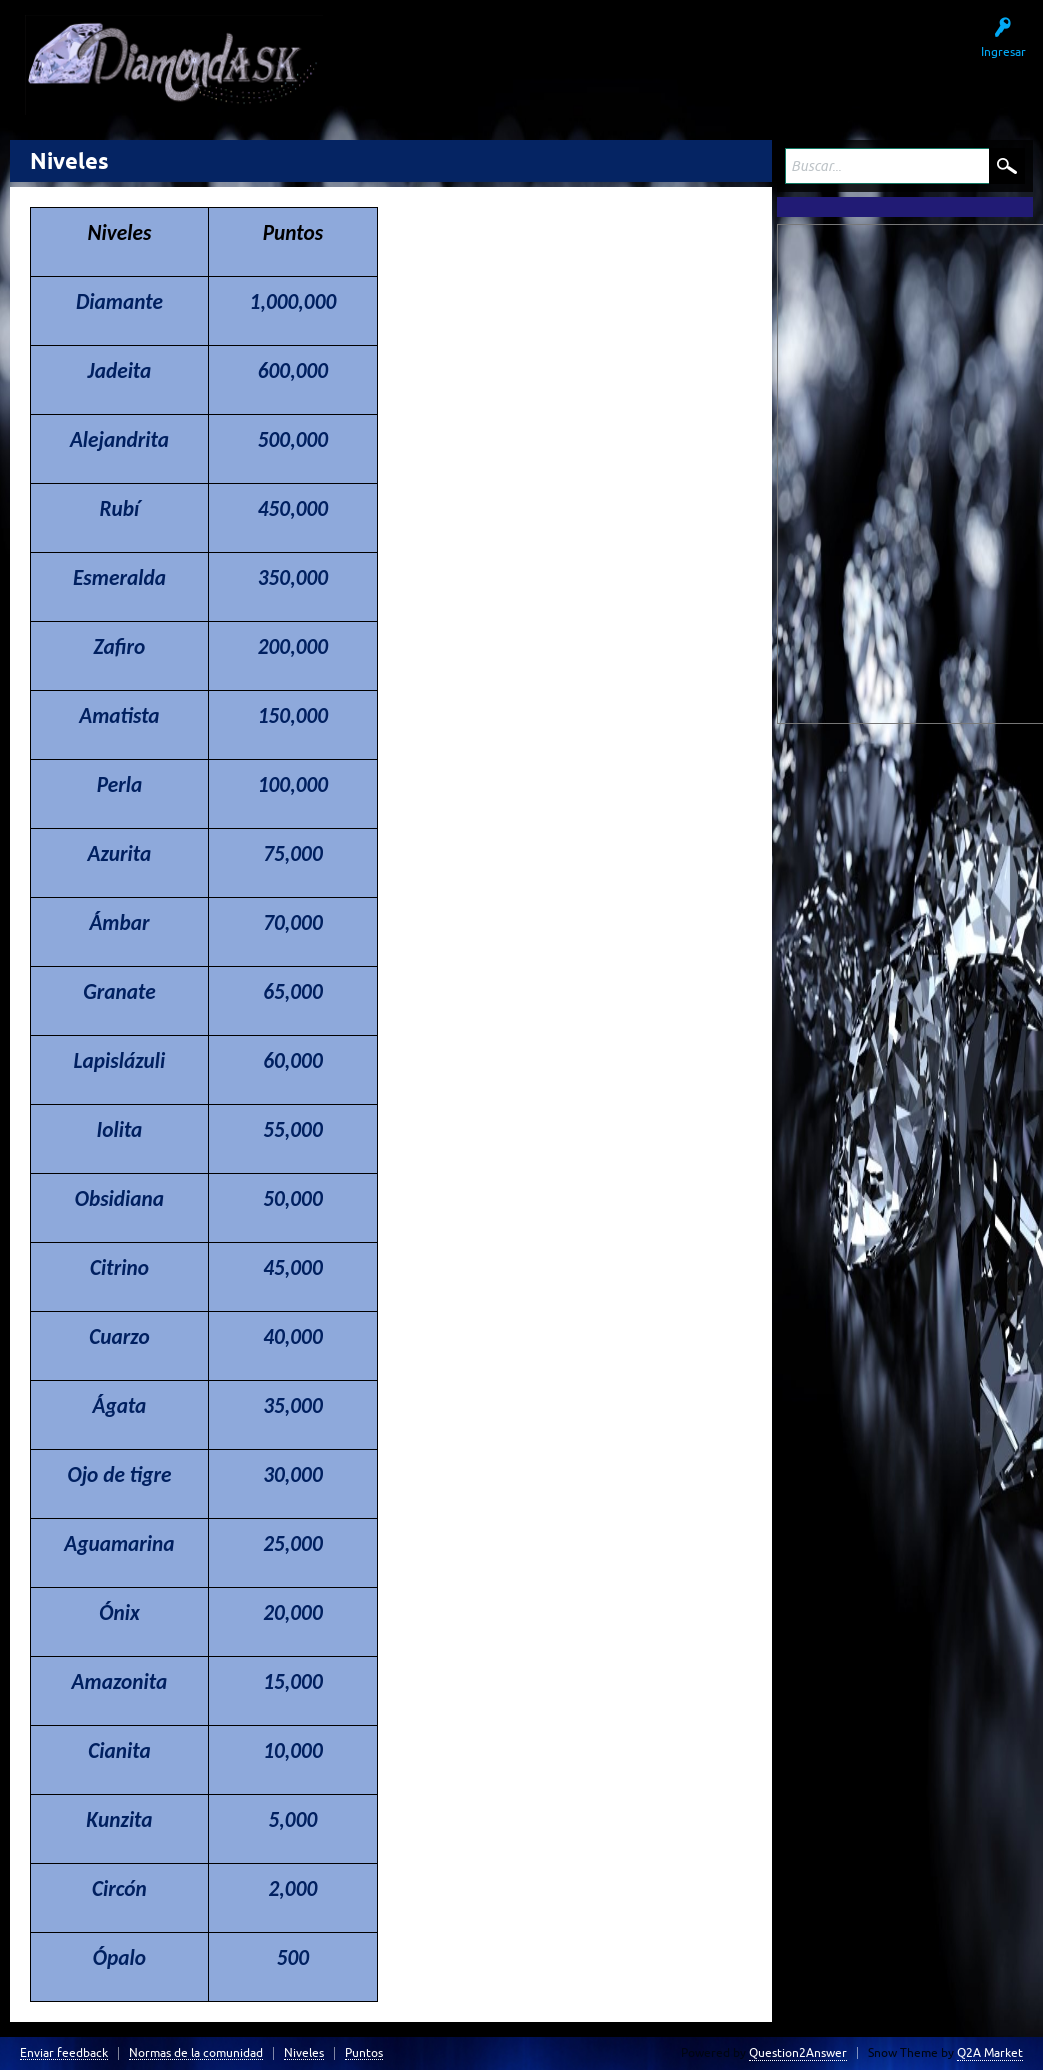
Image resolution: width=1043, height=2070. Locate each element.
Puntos (364, 2053)
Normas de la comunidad (196, 2053)
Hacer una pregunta (735, 54)
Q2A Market (990, 2053)
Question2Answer (798, 2053)
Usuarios (616, 54)
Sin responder (514, 54)
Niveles (304, 2053)
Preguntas (411, 54)
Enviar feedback (64, 2053)
